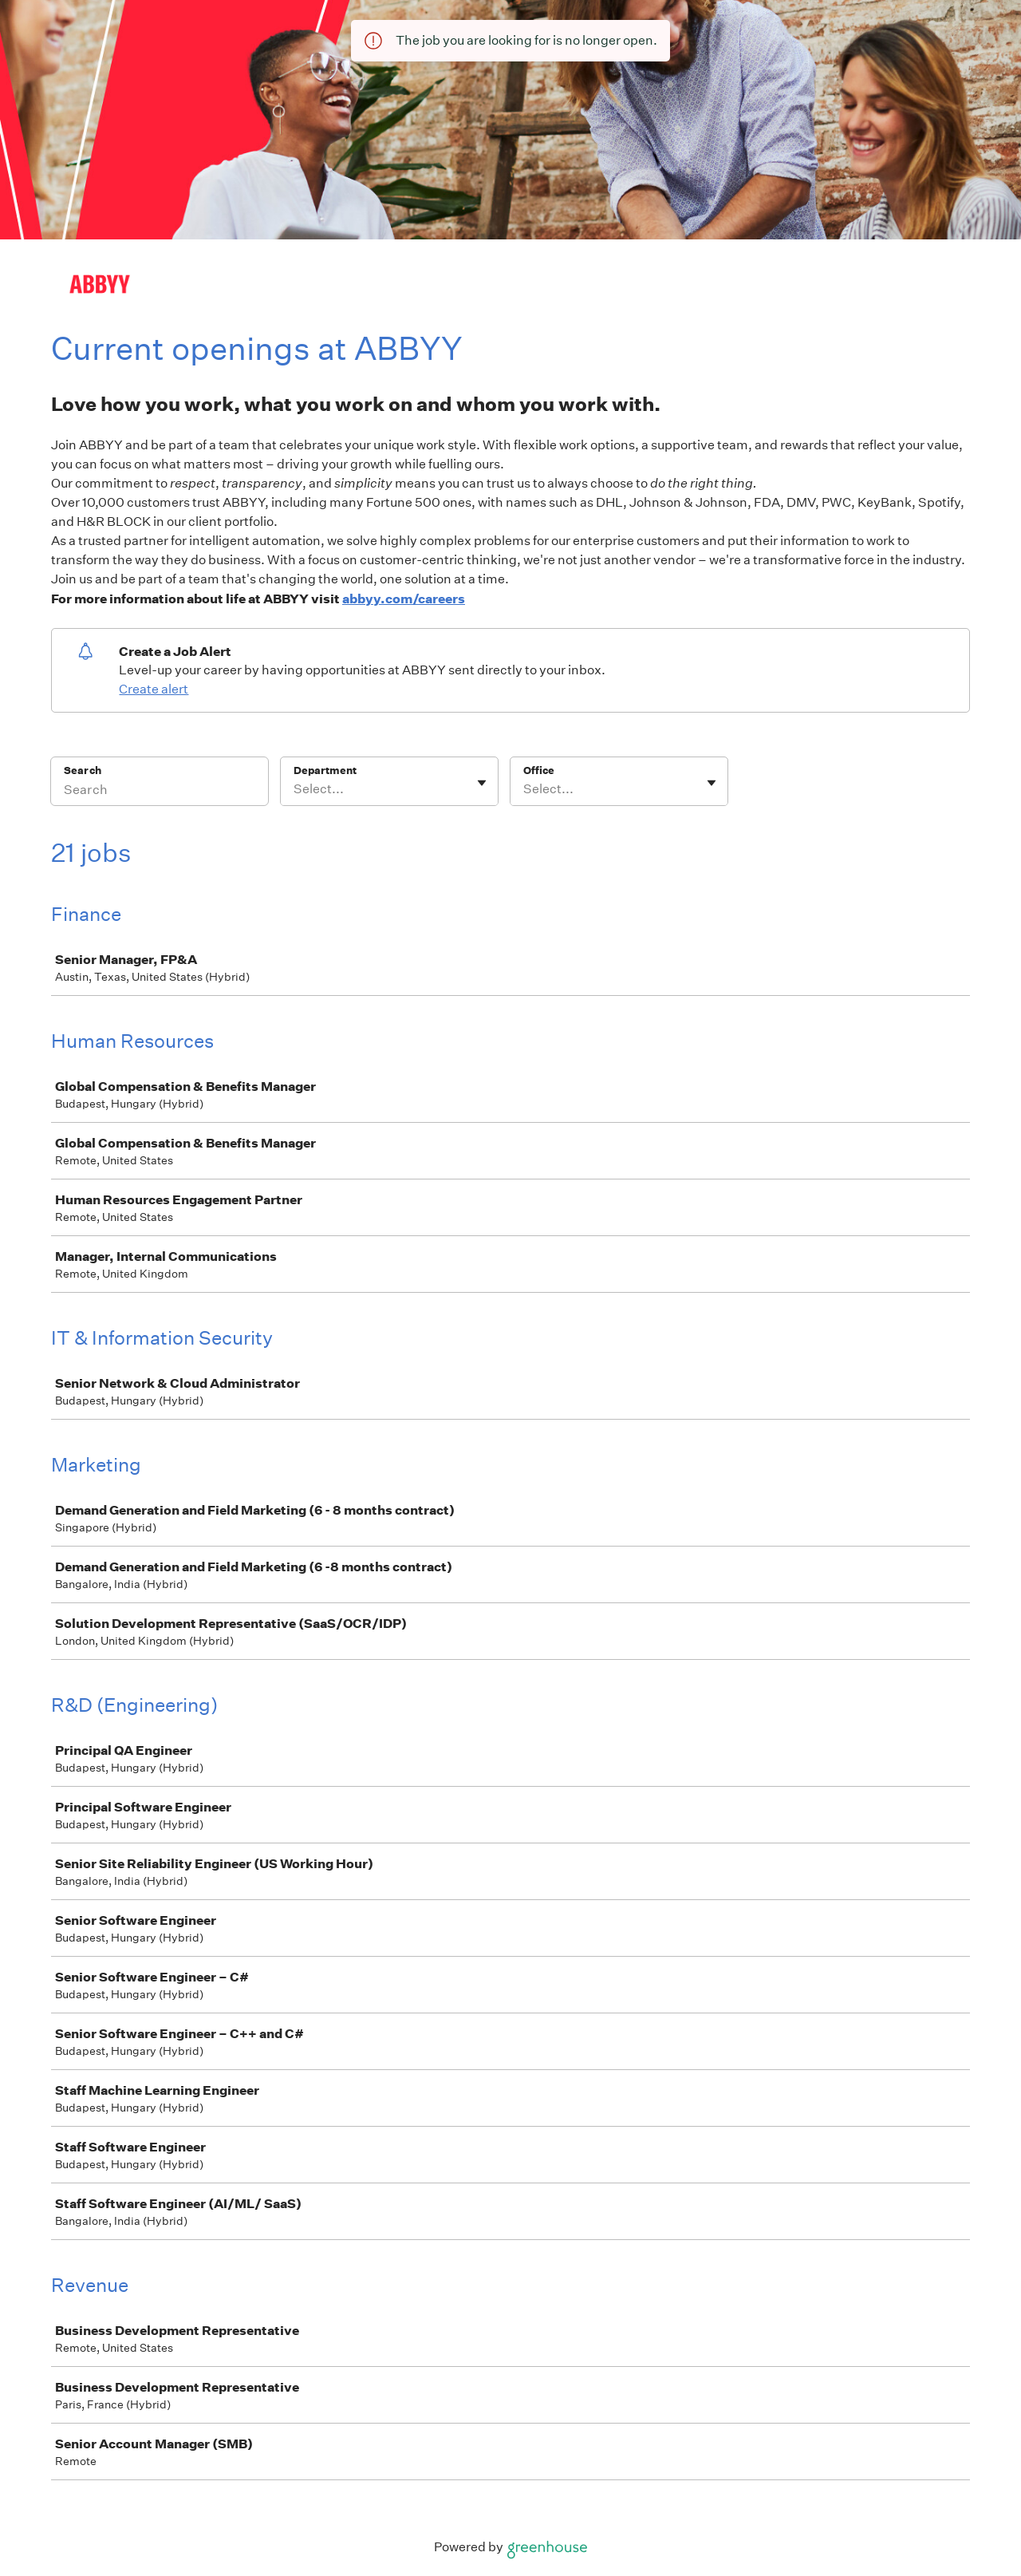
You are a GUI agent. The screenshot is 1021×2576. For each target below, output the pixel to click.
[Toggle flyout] (481, 782)
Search (82, 770)
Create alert (153, 689)
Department (325, 770)
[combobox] (295, 789)
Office (538, 770)
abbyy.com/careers (403, 598)
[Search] (159, 791)
